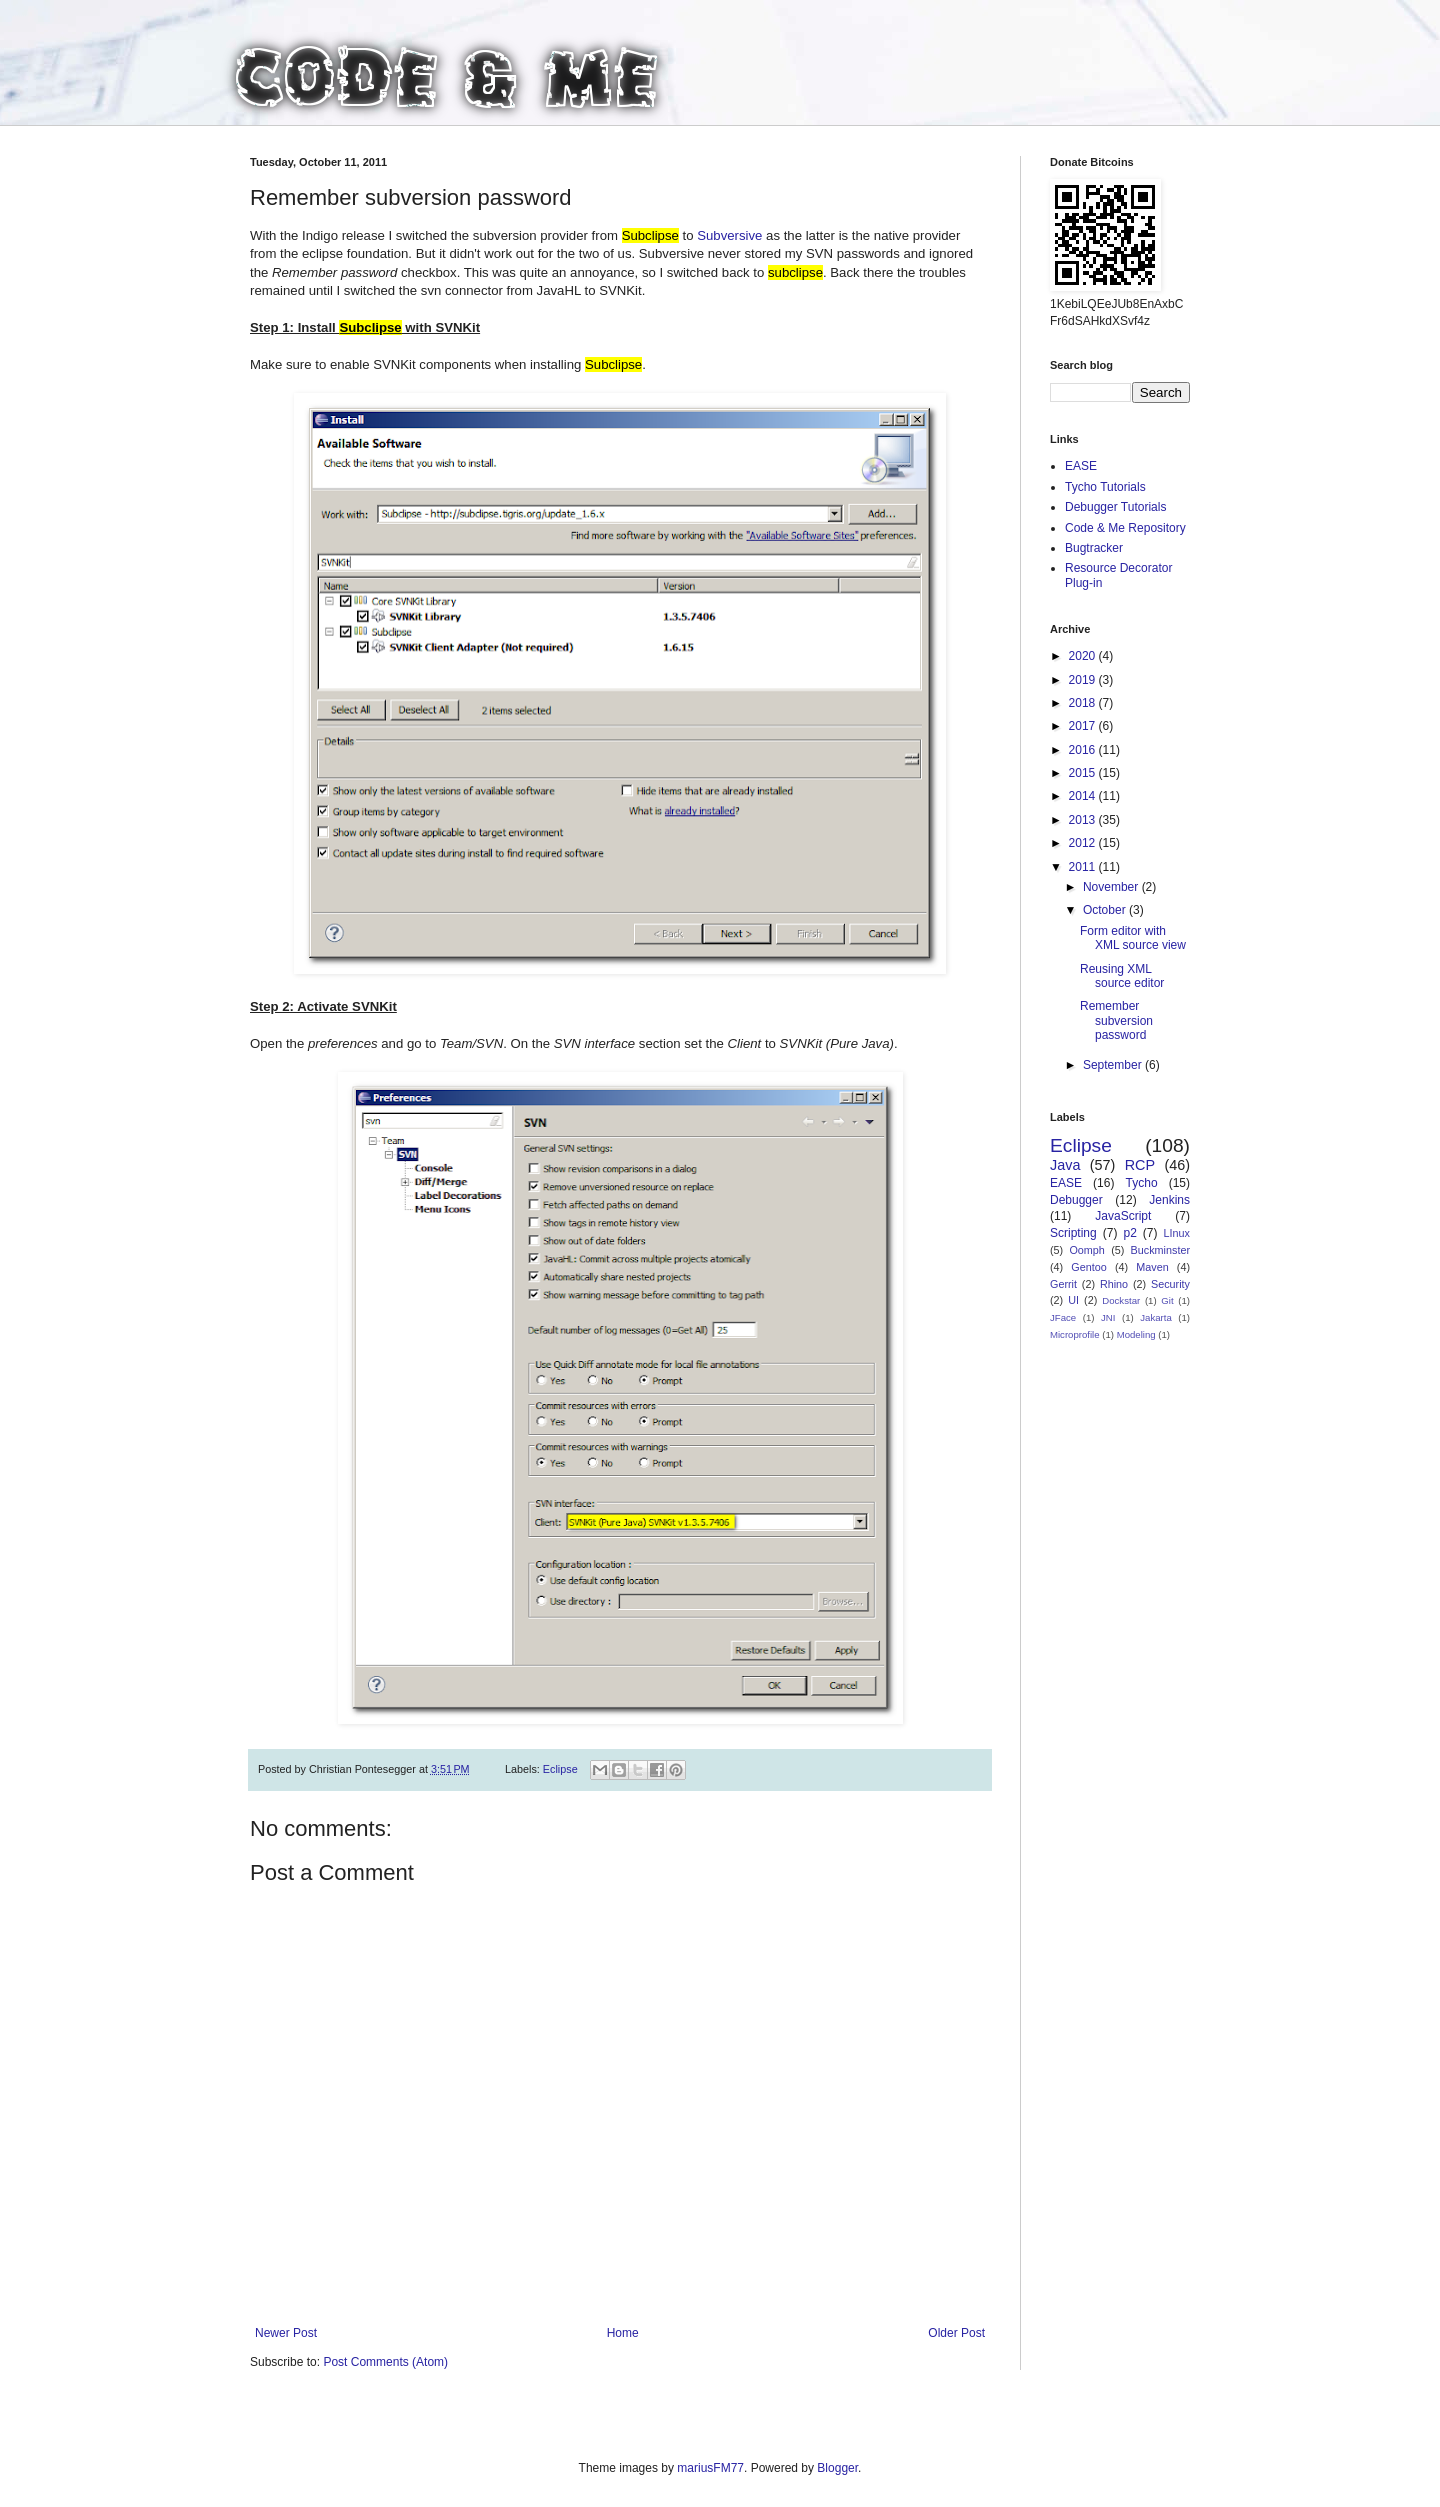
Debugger (1076, 1200)
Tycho (1142, 1183)
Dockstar (1121, 1300)
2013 (1084, 820)
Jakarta (1155, 1317)
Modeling (1136, 1334)
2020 (1084, 656)
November (1112, 887)
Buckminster (1160, 1250)
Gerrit (1063, 1284)
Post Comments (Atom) (385, 2362)
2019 (1084, 680)
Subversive (731, 235)
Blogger (837, 2468)
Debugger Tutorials (1115, 507)
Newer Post (286, 2333)
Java (1065, 1165)
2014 (1084, 796)
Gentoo (1088, 1267)
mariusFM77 (710, 2468)
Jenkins (1169, 1200)
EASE (1081, 466)
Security (1170, 1284)
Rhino (1114, 1284)
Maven (1152, 1267)
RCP (1140, 1165)
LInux (1177, 1233)
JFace (1063, 1317)
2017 (1084, 726)
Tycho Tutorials (1105, 487)
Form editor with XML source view (1133, 938)
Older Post (956, 2333)
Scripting (1073, 1233)
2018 (1084, 703)
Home (623, 2333)
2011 (1084, 867)
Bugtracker (1094, 548)
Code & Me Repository (1125, 528)
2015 (1084, 773)
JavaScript (1123, 1216)
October (1106, 910)
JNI (1108, 1317)
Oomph (1086, 1250)
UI (1073, 1300)
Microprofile (1075, 1334)
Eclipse (560, 1769)
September (1114, 1065)
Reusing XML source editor (1122, 976)
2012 (1084, 843)
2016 (1084, 750)
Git (1167, 1300)
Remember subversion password (1116, 1020)
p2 (1129, 1233)
